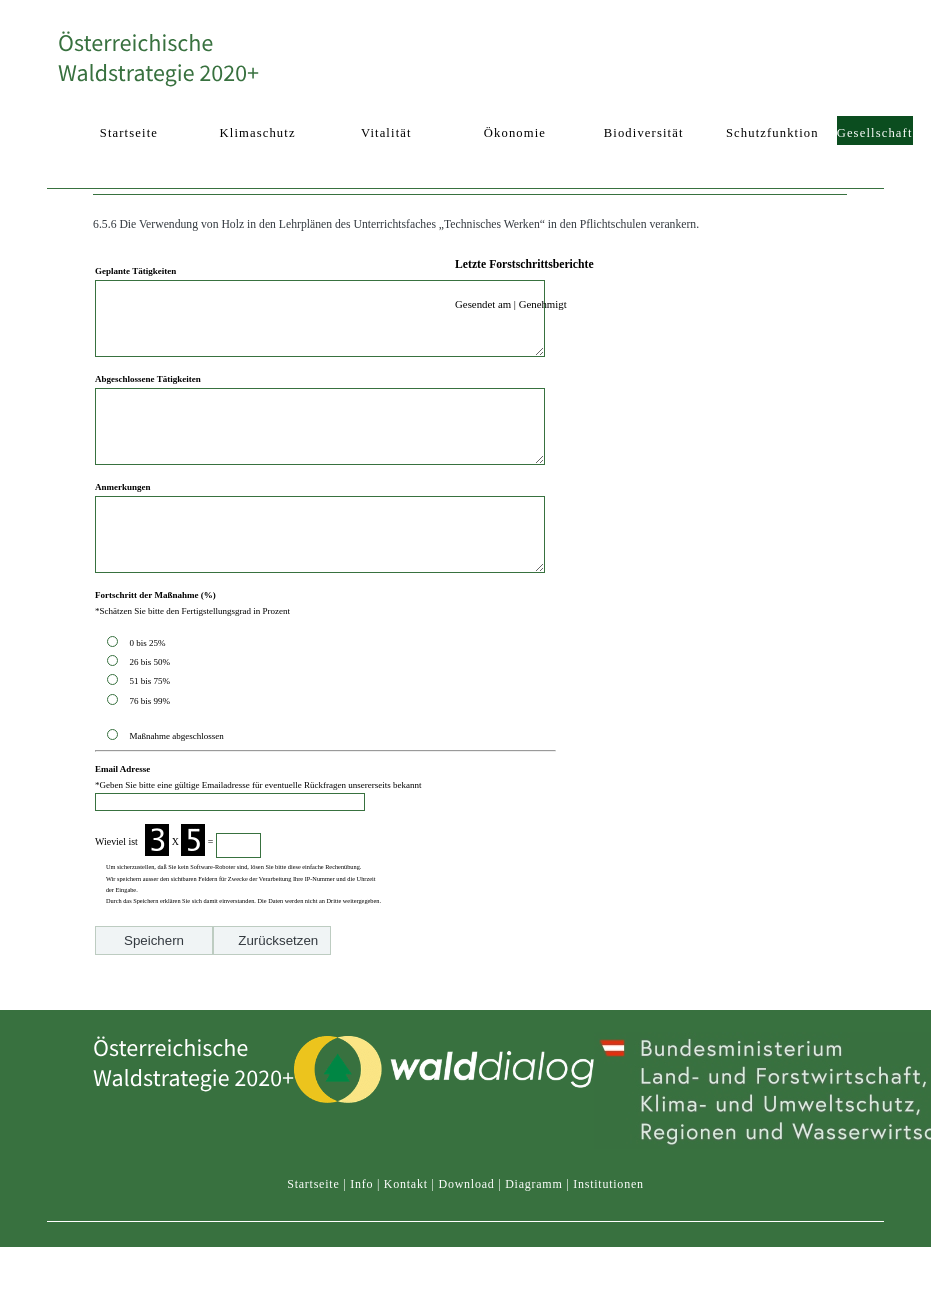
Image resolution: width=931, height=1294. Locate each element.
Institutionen (608, 1223)
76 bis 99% (149, 746)
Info (361, 1223)
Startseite (313, 1223)
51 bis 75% (151, 726)
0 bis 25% (149, 688)
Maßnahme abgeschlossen (176, 781)
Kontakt (406, 1223)
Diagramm (533, 1223)
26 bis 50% (151, 707)
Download (466, 1223)
